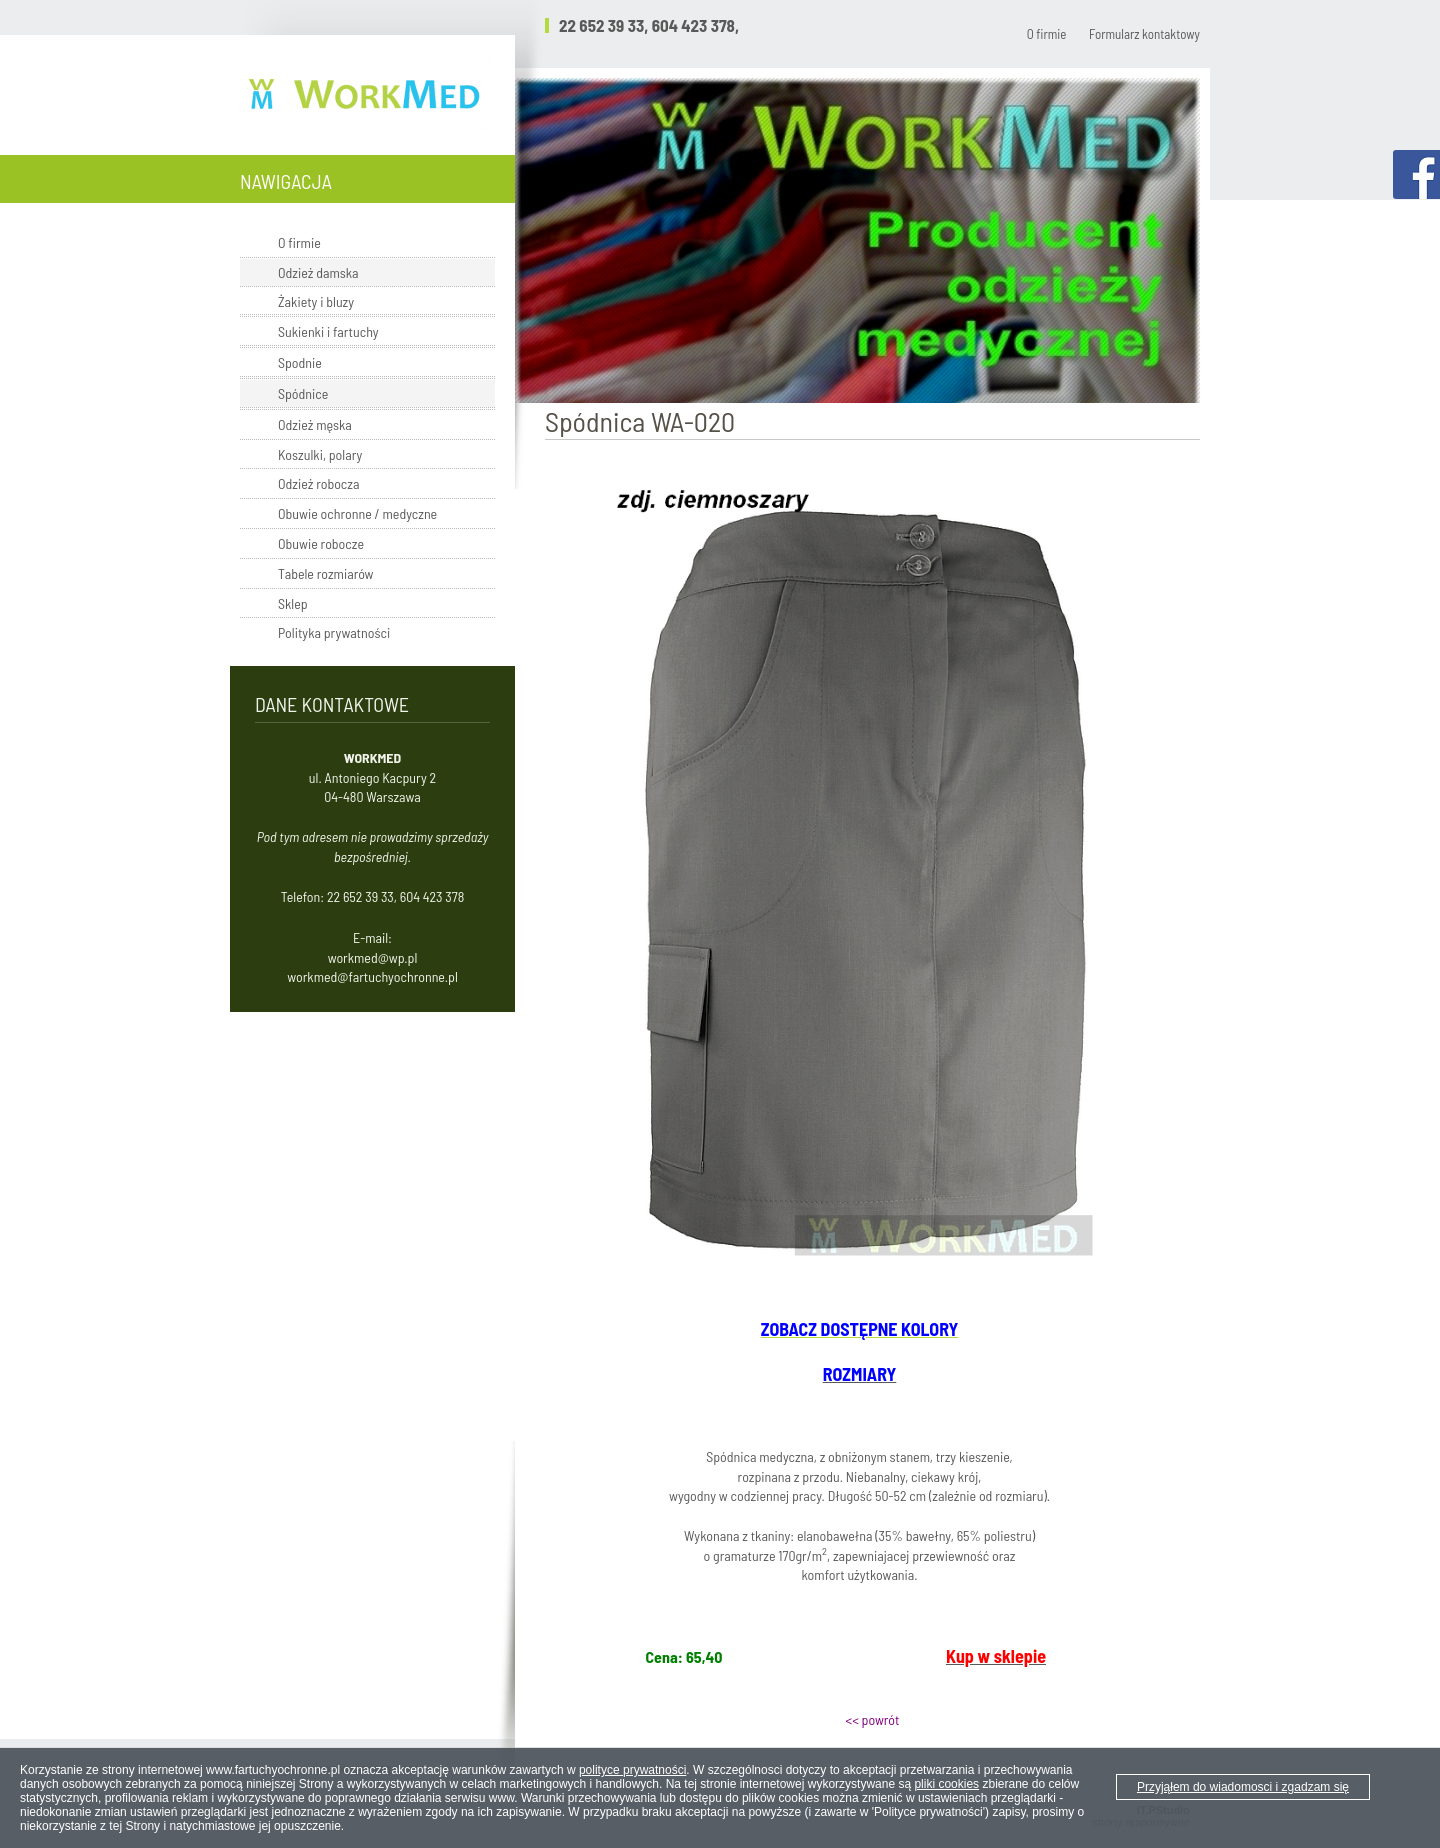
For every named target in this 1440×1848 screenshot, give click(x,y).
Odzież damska (318, 272)
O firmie (1047, 34)
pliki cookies (946, 1784)
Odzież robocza (318, 483)
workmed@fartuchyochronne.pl (372, 976)
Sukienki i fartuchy (328, 331)
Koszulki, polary (320, 454)
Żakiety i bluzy (316, 301)
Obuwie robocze (321, 543)
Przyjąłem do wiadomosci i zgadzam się (1243, 1787)
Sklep (293, 603)
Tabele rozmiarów (326, 573)
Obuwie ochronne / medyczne (357, 513)
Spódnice (303, 393)
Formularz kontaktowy (1144, 34)
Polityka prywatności (334, 632)
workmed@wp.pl (373, 957)
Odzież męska (315, 424)
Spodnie (300, 362)
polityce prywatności (632, 1770)
